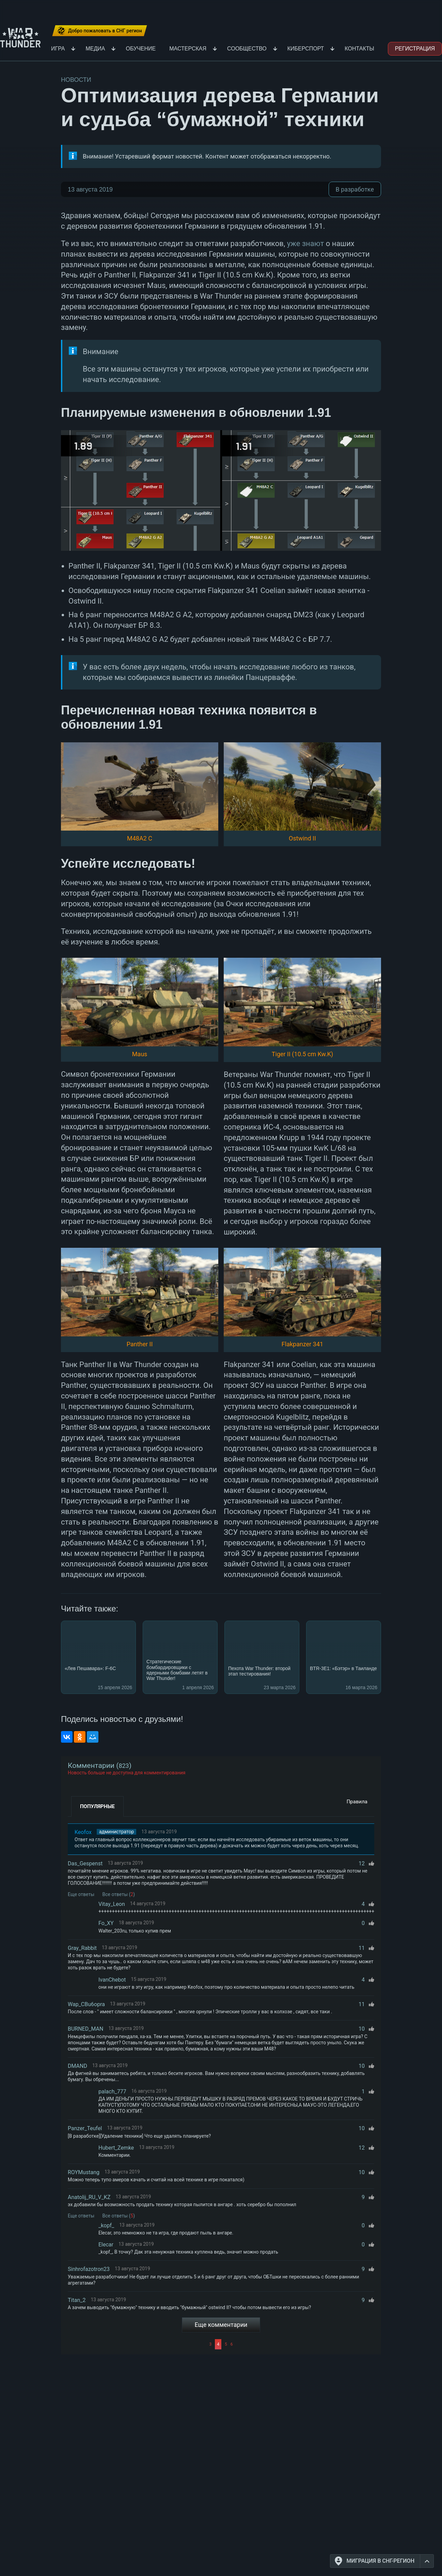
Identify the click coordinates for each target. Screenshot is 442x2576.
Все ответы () (118, 1894)
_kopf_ (106, 2225)
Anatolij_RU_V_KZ (89, 2197)
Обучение (141, 48)
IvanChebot (112, 1979)
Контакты (359, 48)
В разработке (355, 189)
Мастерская (187, 48)
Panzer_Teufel (85, 2128)
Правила (357, 1802)
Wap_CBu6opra (86, 2004)
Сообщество (247, 48)
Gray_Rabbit (82, 1948)
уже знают (305, 243)
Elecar (105, 2244)
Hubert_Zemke (116, 2148)
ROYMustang (83, 2172)
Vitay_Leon (111, 1904)
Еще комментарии (221, 2324)
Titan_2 (76, 2300)
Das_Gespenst (85, 1863)
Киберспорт (305, 48)
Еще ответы (81, 1894)
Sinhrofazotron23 (89, 2269)
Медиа (95, 48)
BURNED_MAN (85, 2029)
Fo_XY (106, 1923)
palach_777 (112, 2091)
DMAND (77, 2066)
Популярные (97, 1806)
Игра (58, 48)
